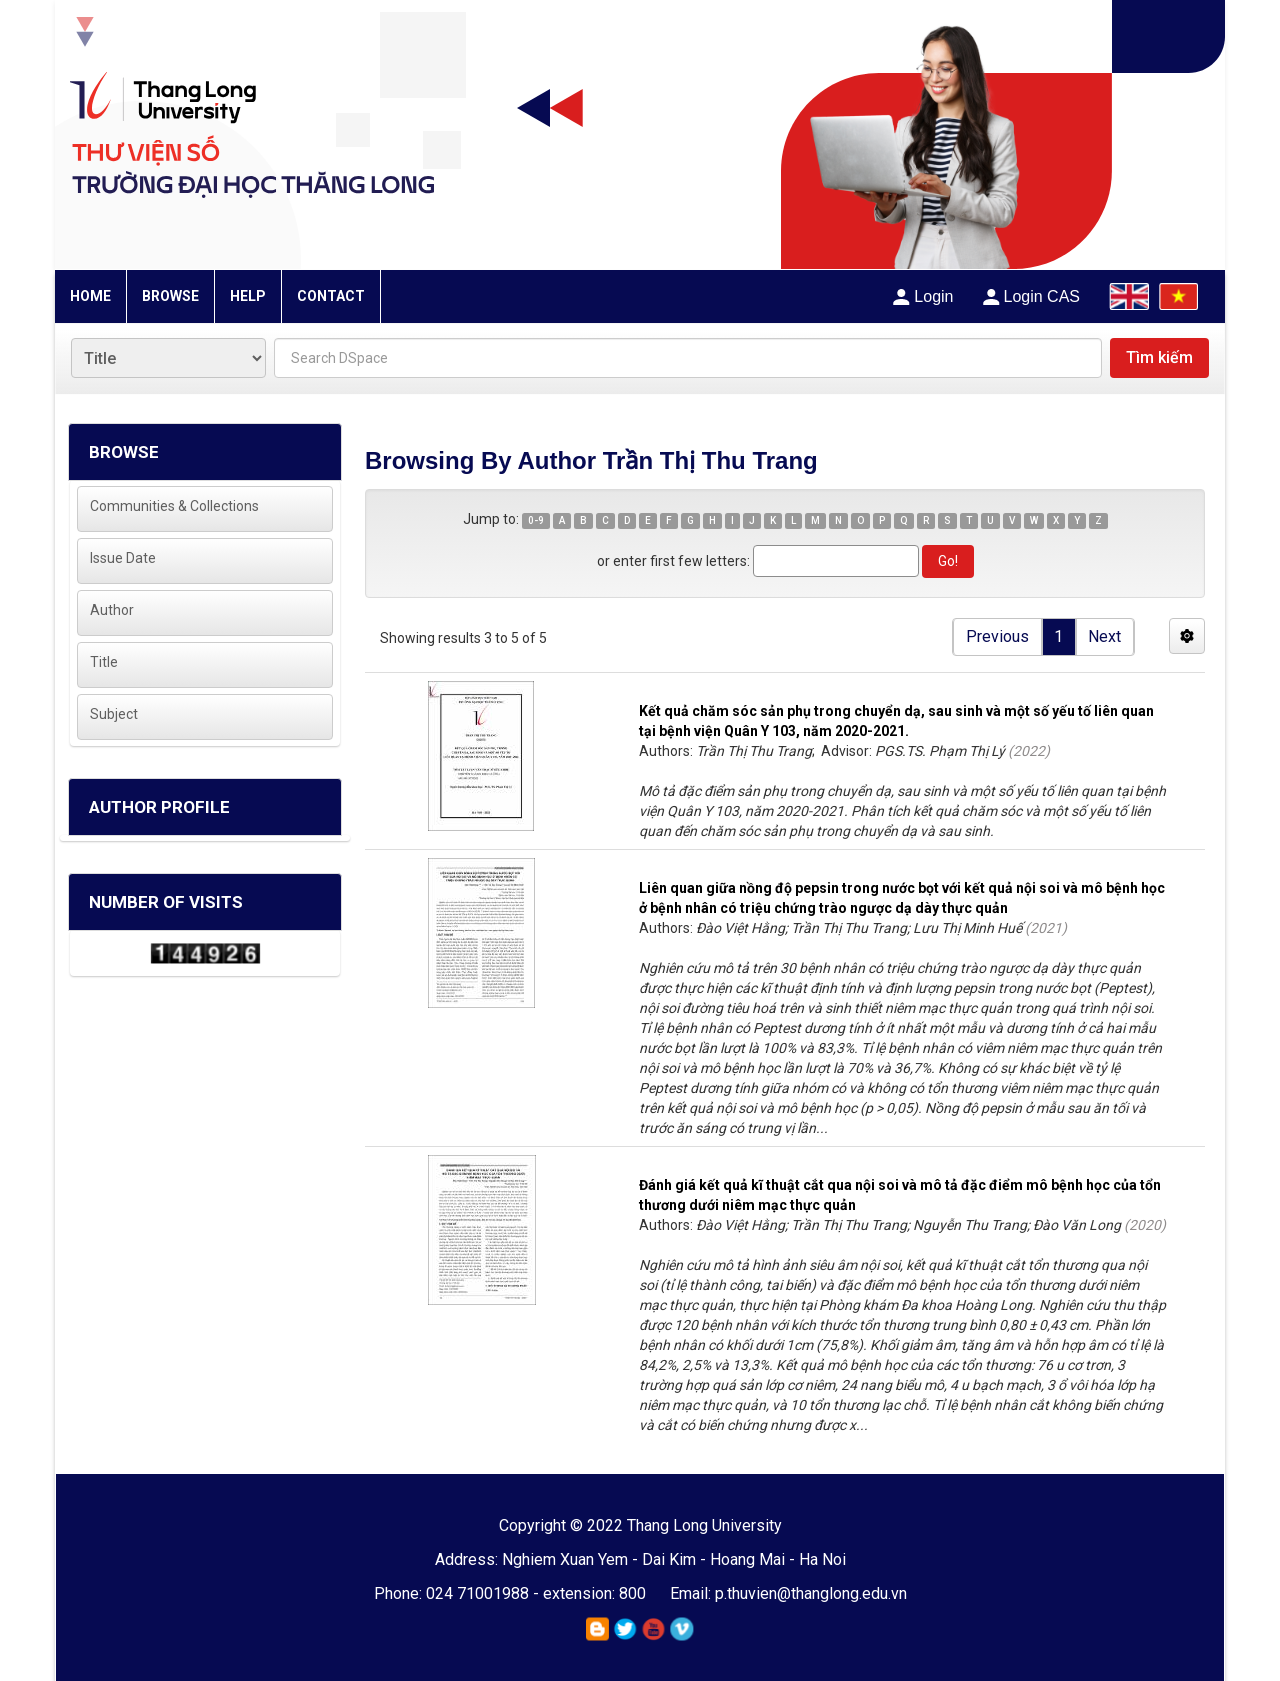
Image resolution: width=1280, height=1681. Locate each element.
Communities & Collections (174, 506)
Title (104, 662)
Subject (114, 714)
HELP (248, 296)
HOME (90, 296)
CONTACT (331, 296)
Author (112, 610)
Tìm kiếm (1159, 357)
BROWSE (170, 296)
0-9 (536, 520)
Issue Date (123, 558)
